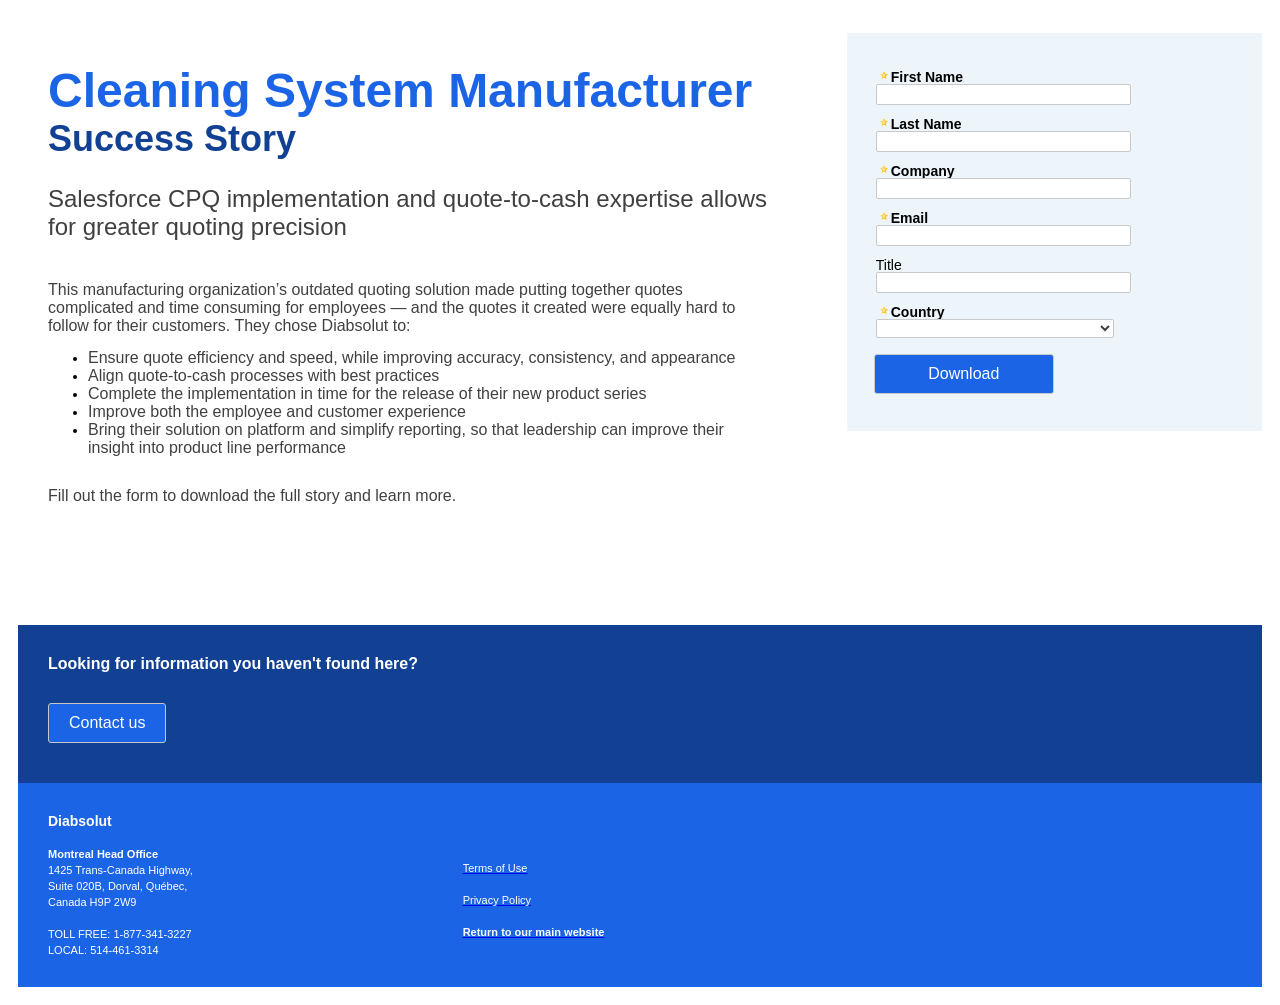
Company (923, 170)
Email (909, 217)
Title (889, 264)
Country (918, 311)
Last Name (926, 123)
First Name (927, 76)
